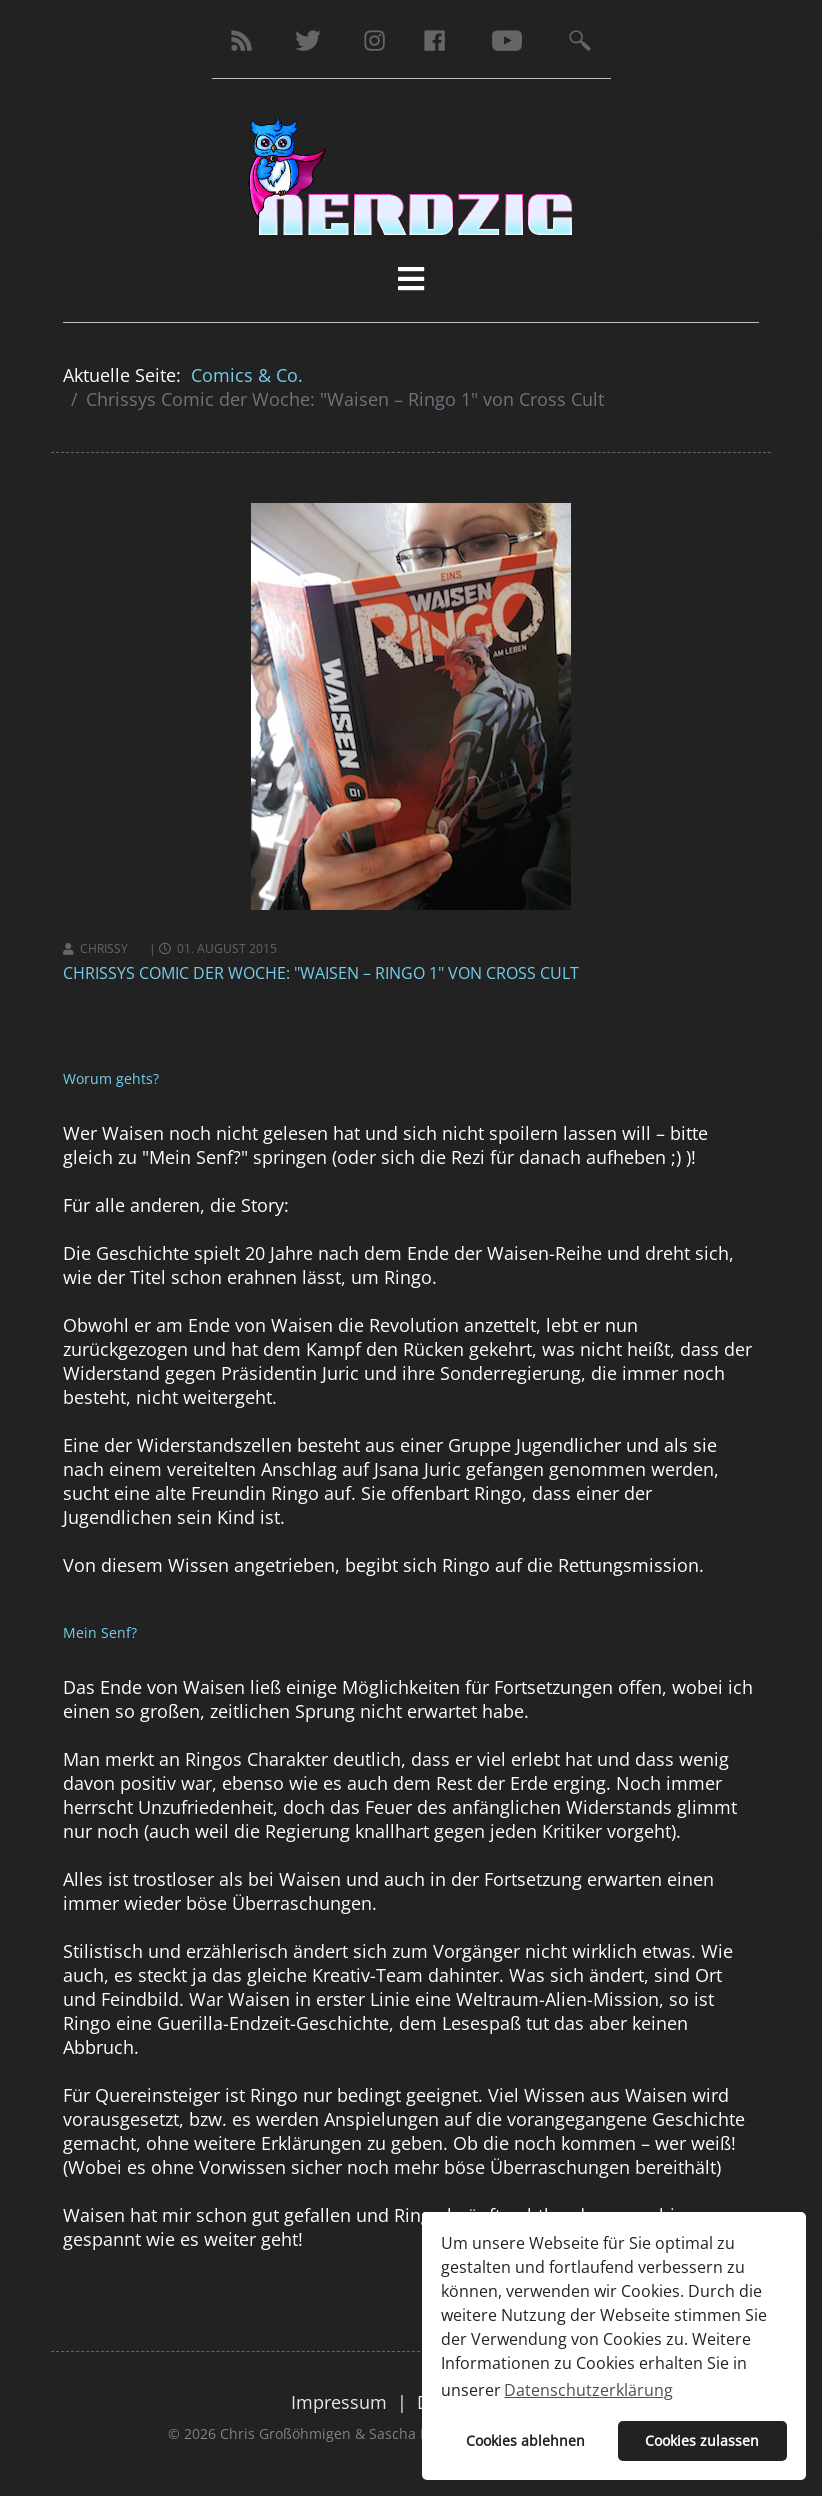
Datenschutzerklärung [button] (588, 2390)
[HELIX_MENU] (411, 278)
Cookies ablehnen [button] (525, 2440)
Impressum (339, 2402)
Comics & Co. (247, 375)
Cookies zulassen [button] (702, 2440)
